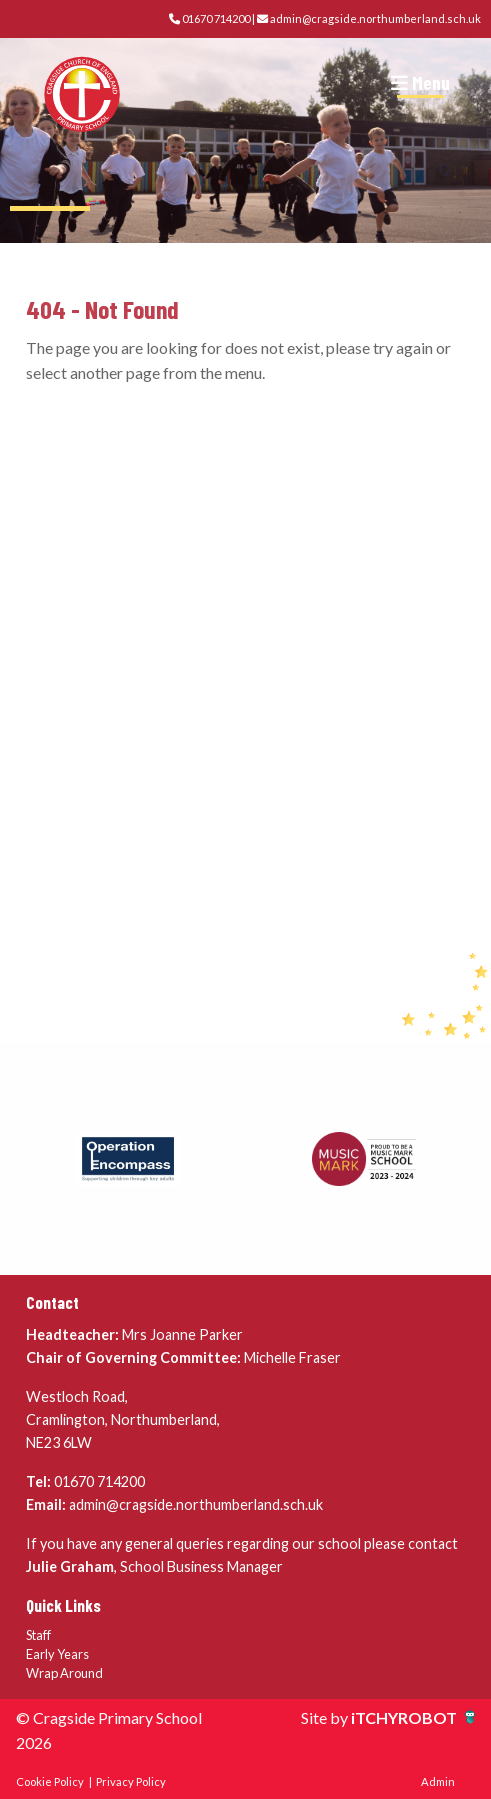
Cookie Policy (50, 1781)
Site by (326, 1717)
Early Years (57, 1654)
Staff (38, 1635)
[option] (128, 1159)
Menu (420, 82)
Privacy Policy (131, 1781)
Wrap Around (64, 1673)
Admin (438, 1781)
